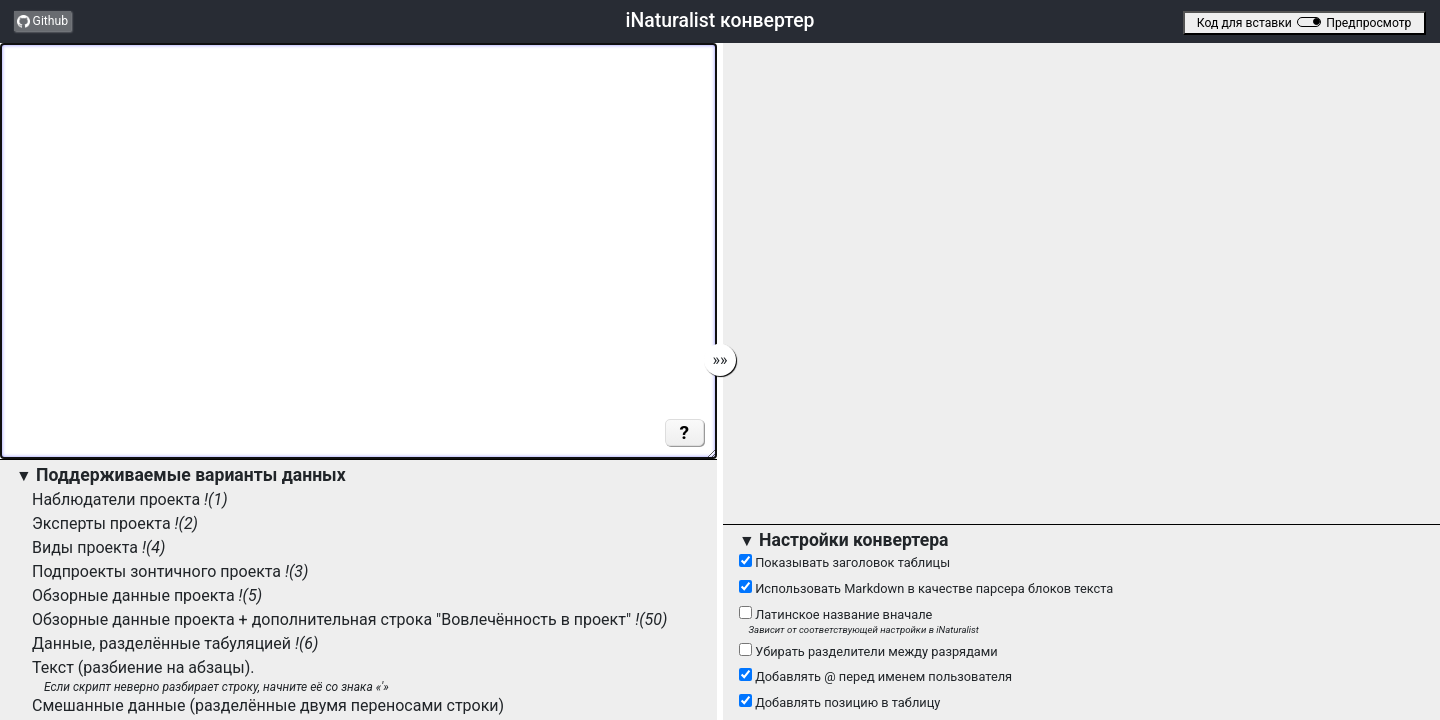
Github (42, 21)
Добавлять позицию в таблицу (839, 702)
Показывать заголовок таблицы (844, 562)
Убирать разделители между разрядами (868, 651)
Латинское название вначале (1081, 621)
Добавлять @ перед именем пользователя (875, 676)
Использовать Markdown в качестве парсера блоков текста (926, 588)
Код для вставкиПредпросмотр (1304, 23)
